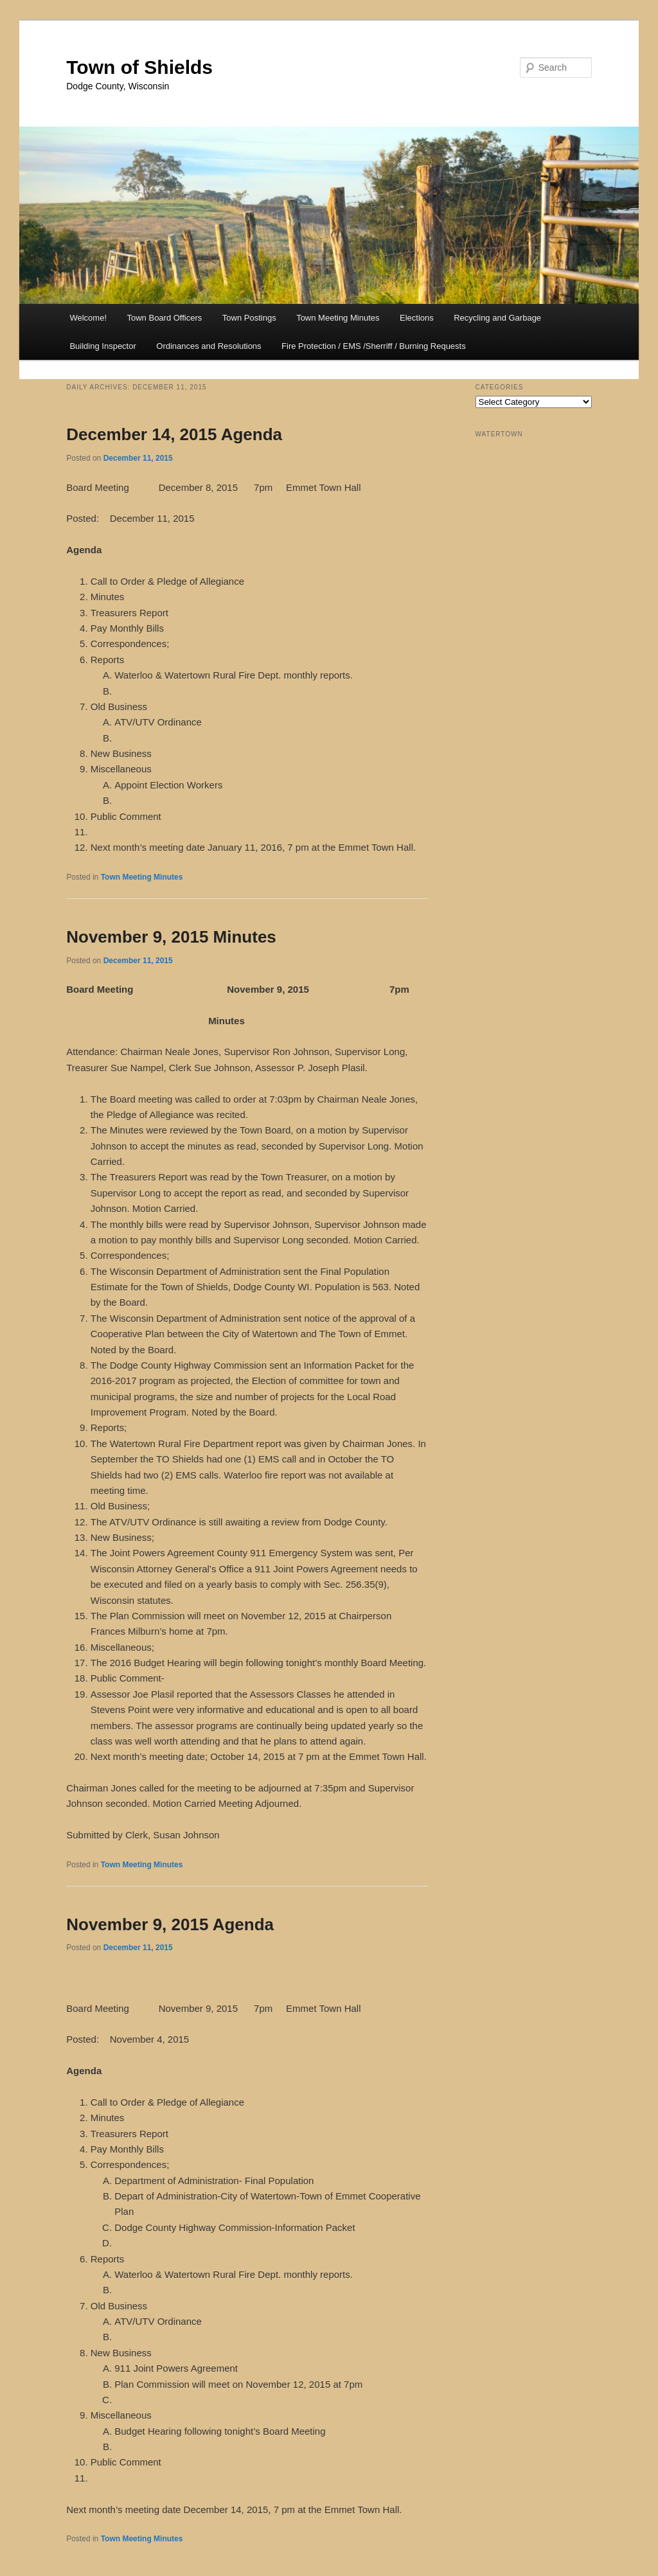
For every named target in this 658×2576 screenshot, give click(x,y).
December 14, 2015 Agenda (174, 434)
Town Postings (249, 318)
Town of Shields (139, 67)
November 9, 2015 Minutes (171, 936)
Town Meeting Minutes (337, 318)
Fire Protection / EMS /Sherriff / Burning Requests (373, 346)
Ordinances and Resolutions (208, 346)
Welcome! (88, 318)
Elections (417, 318)
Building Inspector (102, 346)
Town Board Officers (164, 318)
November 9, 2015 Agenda (170, 1924)
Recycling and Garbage (497, 318)
